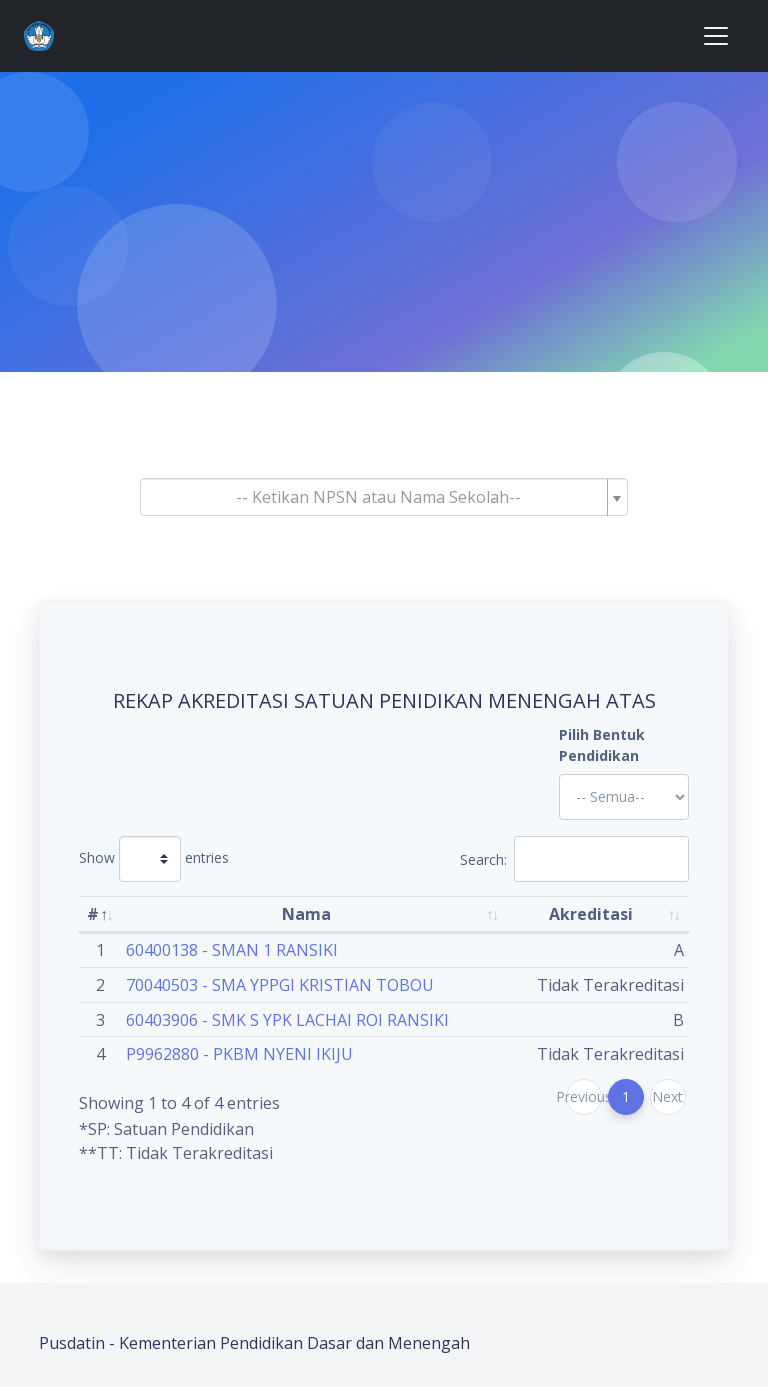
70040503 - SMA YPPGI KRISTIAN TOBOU (280, 985)
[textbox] (378, 497)
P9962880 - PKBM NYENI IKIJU (239, 1054)
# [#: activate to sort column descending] (93, 914)
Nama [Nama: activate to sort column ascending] (306, 914)
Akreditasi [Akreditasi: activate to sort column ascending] (591, 914)
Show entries (154, 859)
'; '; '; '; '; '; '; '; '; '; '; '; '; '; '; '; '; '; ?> (624, 797)
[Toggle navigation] (716, 36)
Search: (574, 859)
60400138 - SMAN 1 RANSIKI (232, 950)
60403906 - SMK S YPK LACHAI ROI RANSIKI (287, 1020)
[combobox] (384, 497)
